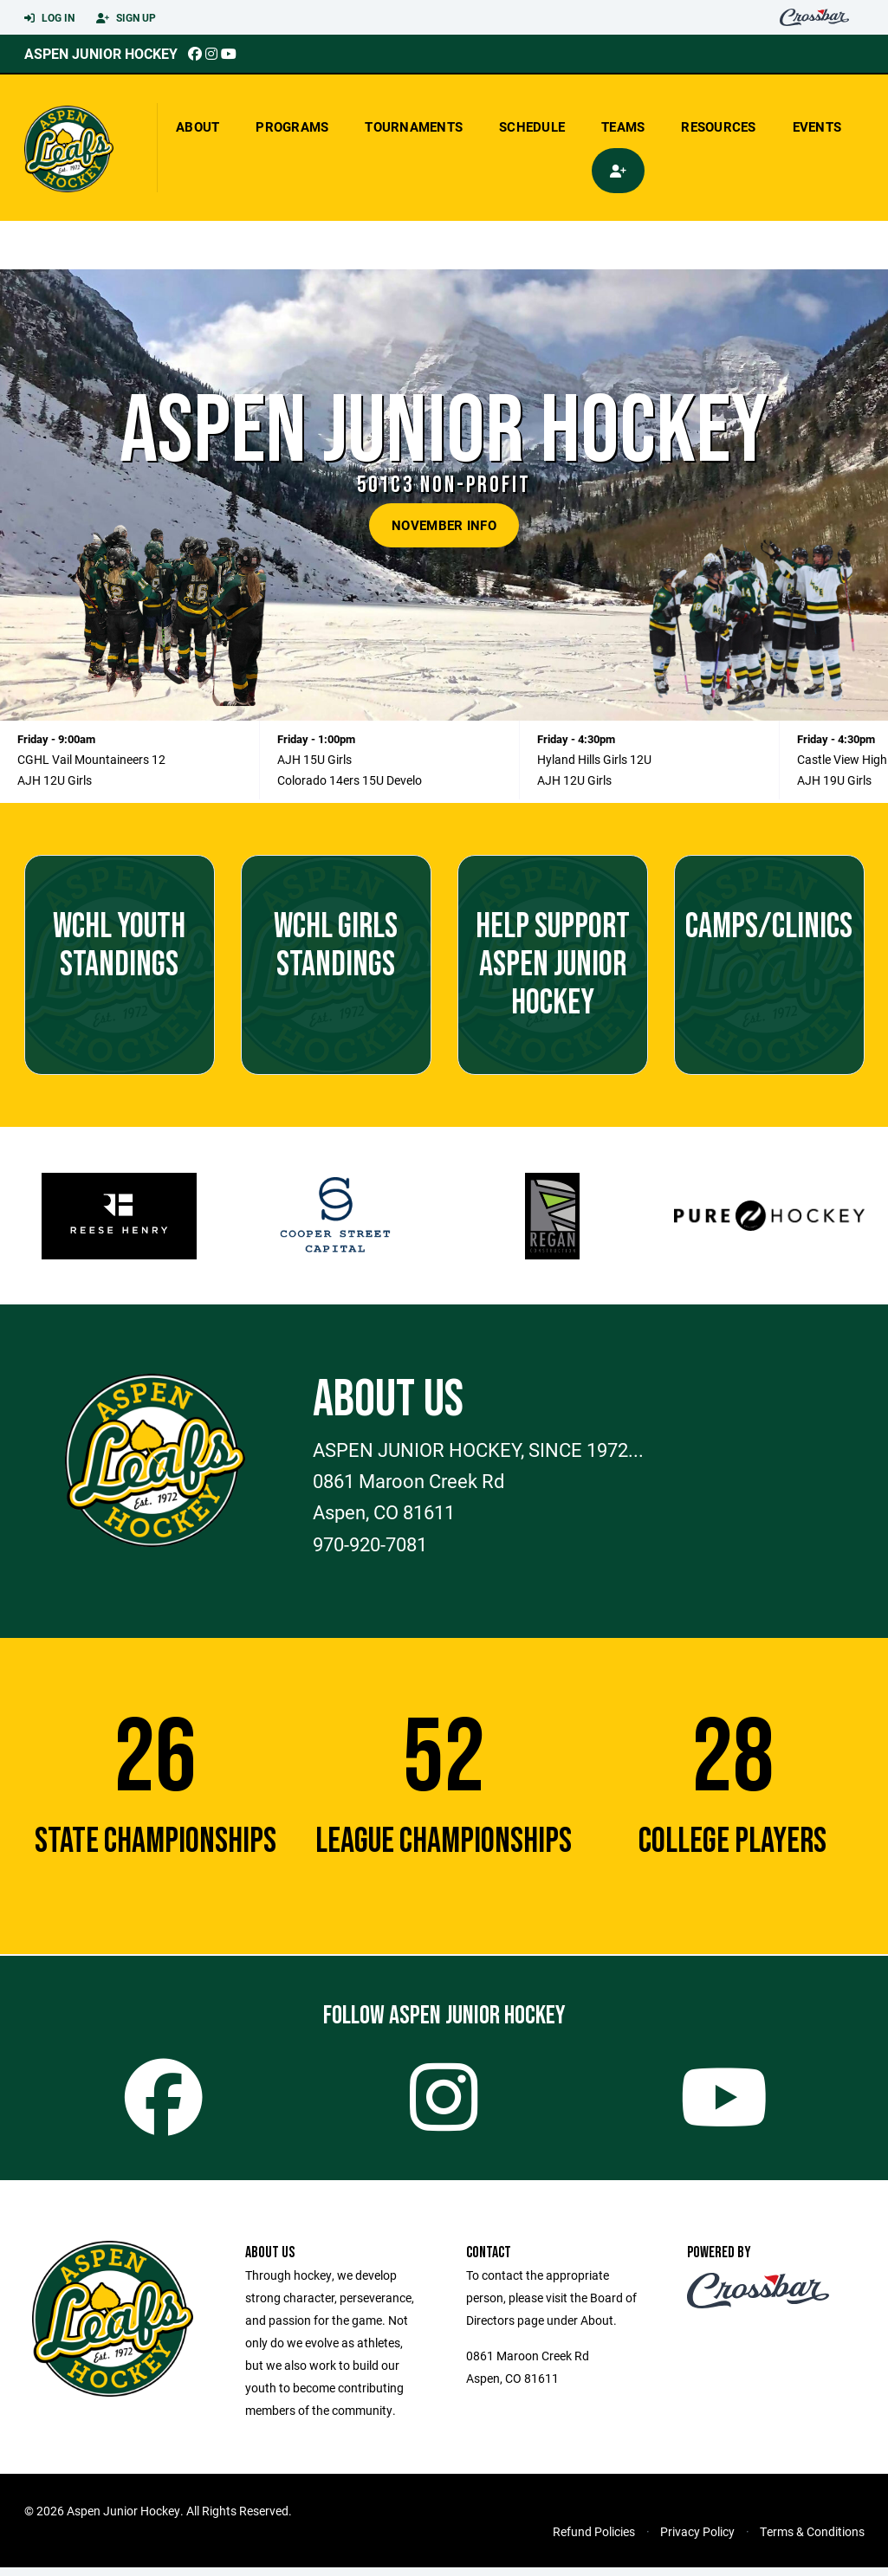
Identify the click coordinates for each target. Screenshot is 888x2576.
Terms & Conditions (812, 2540)
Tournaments (414, 126)
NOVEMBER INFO (444, 525)
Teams (623, 126)
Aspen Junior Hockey (101, 53)
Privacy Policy (697, 2540)
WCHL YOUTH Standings (119, 946)
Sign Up (126, 18)
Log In (49, 18)
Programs (292, 126)
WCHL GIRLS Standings (336, 946)
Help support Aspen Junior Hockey (553, 965)
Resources (718, 126)
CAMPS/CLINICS (768, 927)
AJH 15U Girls (314, 759)
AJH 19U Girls (834, 780)
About (197, 126)
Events (817, 126)
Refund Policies (594, 2540)
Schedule (532, 126)
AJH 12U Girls (54, 780)
